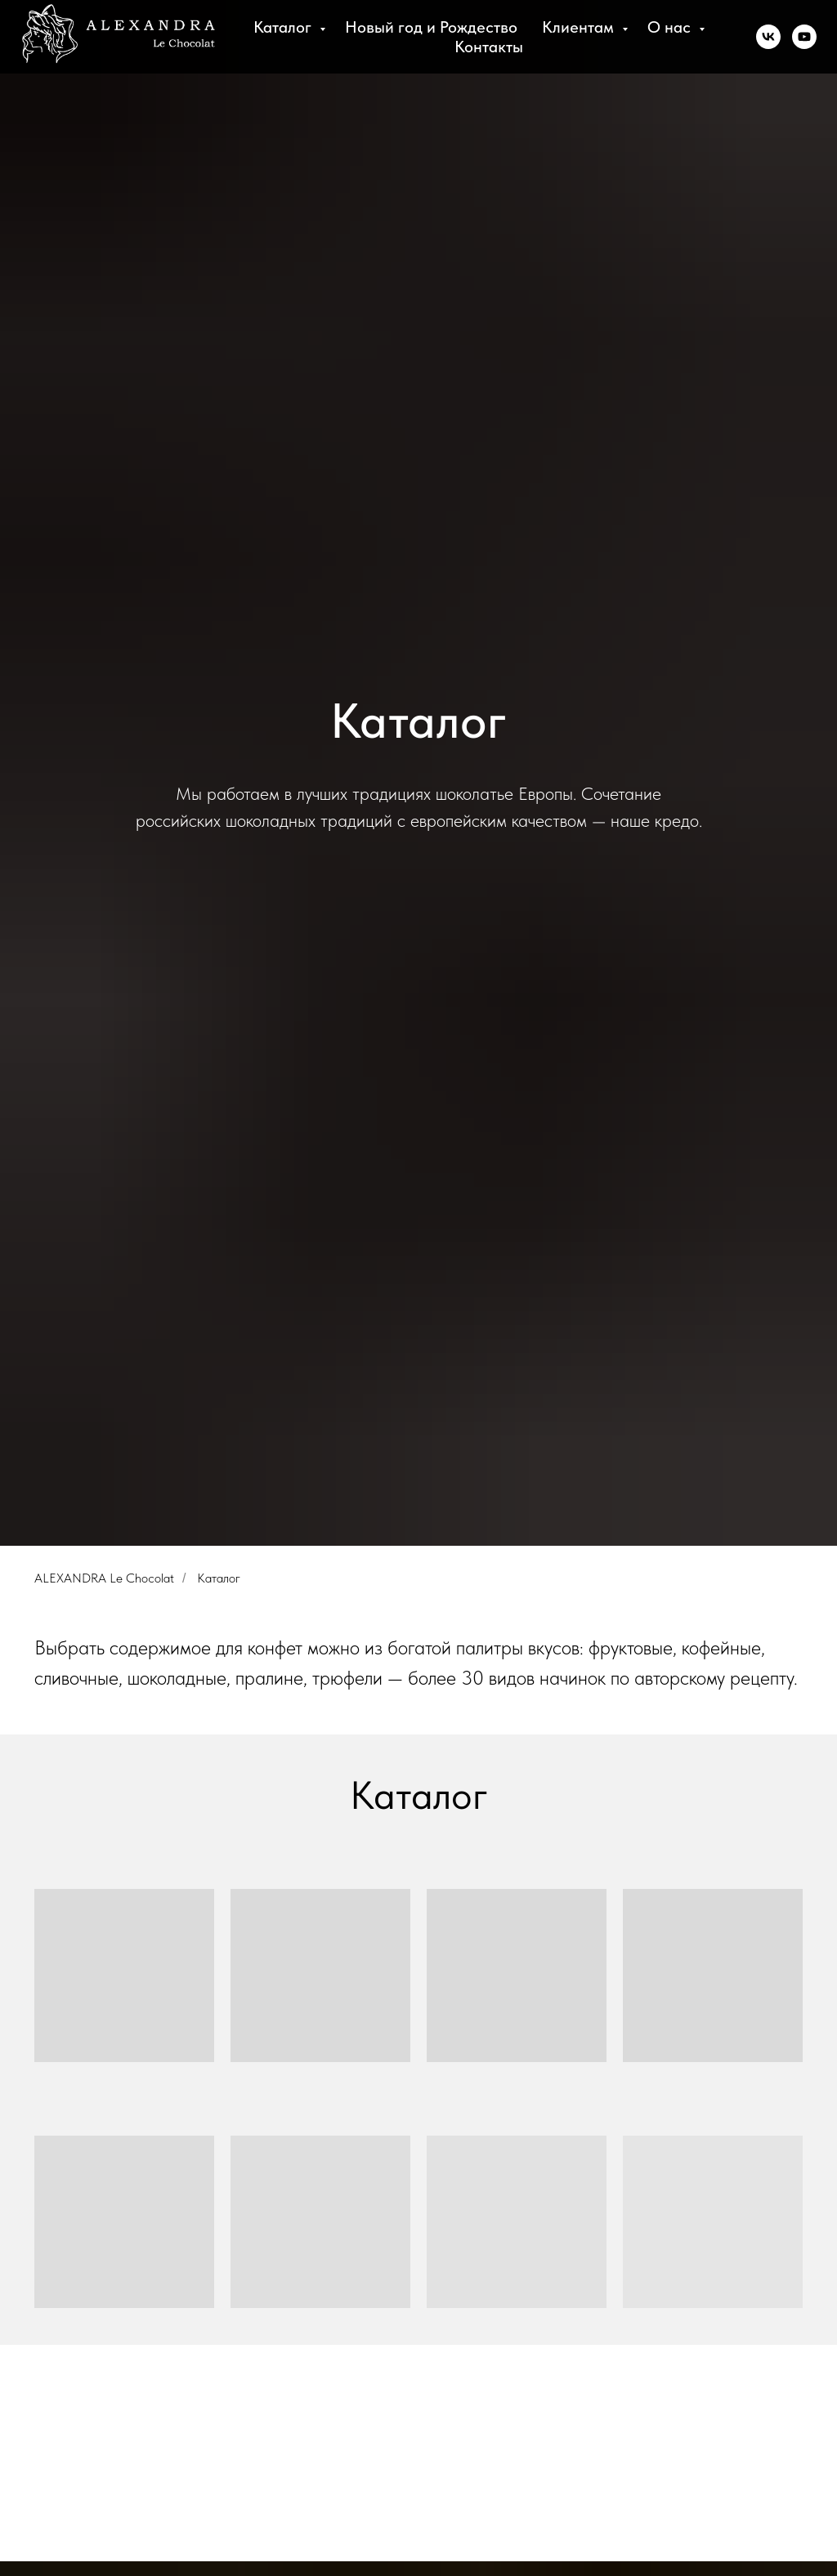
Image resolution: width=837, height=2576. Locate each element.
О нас (671, 27)
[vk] (768, 37)
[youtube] (804, 37)
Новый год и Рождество (431, 27)
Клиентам (580, 27)
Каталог (284, 27)
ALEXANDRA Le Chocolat (104, 1578)
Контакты (488, 46)
